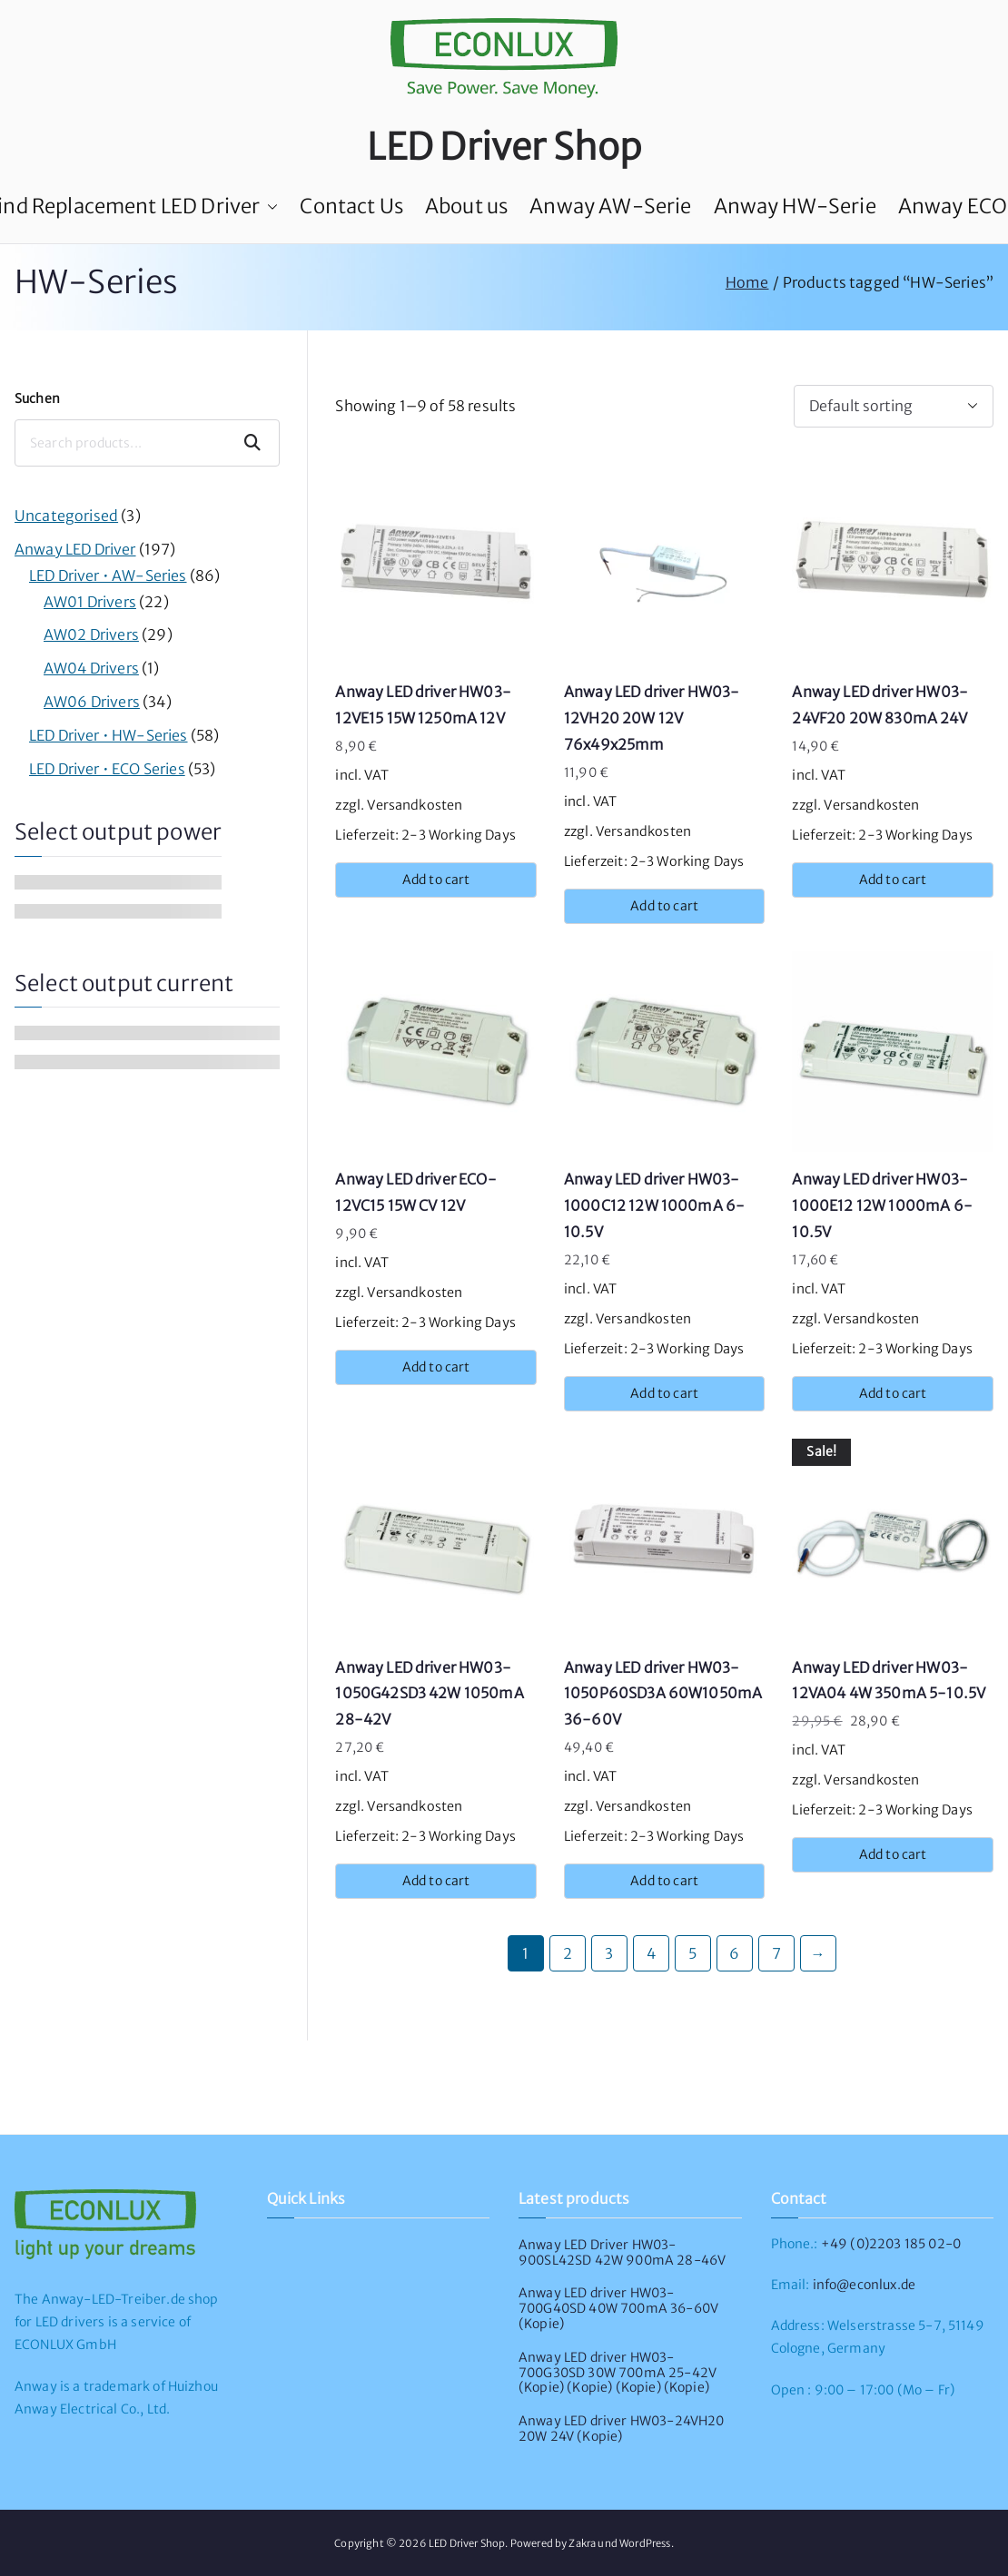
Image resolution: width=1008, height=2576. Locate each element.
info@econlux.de (864, 2284)
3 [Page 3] (609, 1953)
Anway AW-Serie (610, 206)
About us (466, 206)
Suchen (37, 398)
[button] (269, 207)
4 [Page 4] (651, 1953)
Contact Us (351, 206)
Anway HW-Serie (795, 206)
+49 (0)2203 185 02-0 (891, 2244)
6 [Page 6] (734, 1953)
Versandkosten (414, 805)
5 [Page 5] (692, 1953)
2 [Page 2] (567, 1953)
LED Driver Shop (504, 147)
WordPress (644, 2543)
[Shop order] (893, 406)
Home (747, 282)
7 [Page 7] (776, 1953)
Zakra (582, 2543)
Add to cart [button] (436, 879)
